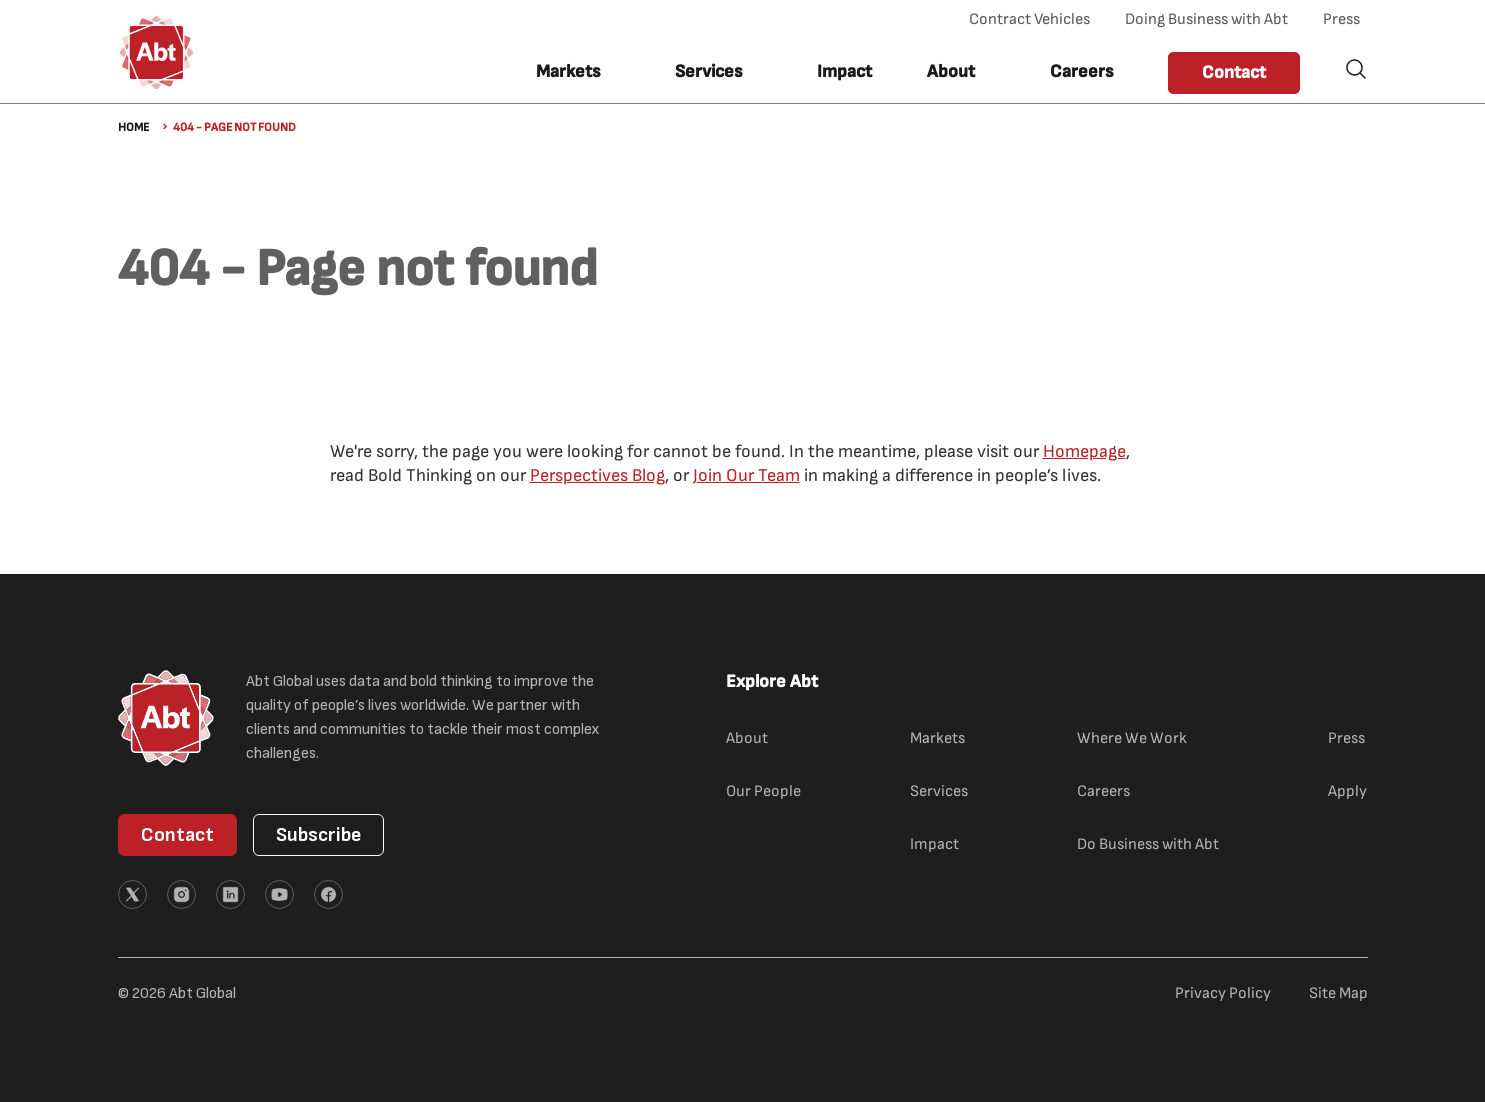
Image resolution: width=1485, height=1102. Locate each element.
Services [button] (708, 71)
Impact (844, 71)
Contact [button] (1234, 72)
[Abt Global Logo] (156, 52)
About (747, 738)
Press (1341, 19)
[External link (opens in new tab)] (132, 894)
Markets (937, 738)
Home (133, 127)
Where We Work (1132, 738)
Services (939, 791)
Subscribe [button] (318, 835)
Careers (1081, 71)
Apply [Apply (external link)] (1347, 791)
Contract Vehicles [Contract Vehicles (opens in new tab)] (1029, 19)
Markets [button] (568, 71)
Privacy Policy (1223, 993)
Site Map (1338, 993)
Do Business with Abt (1148, 844)
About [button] (951, 71)
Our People (763, 791)
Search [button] (1356, 69)
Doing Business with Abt (1206, 19)
